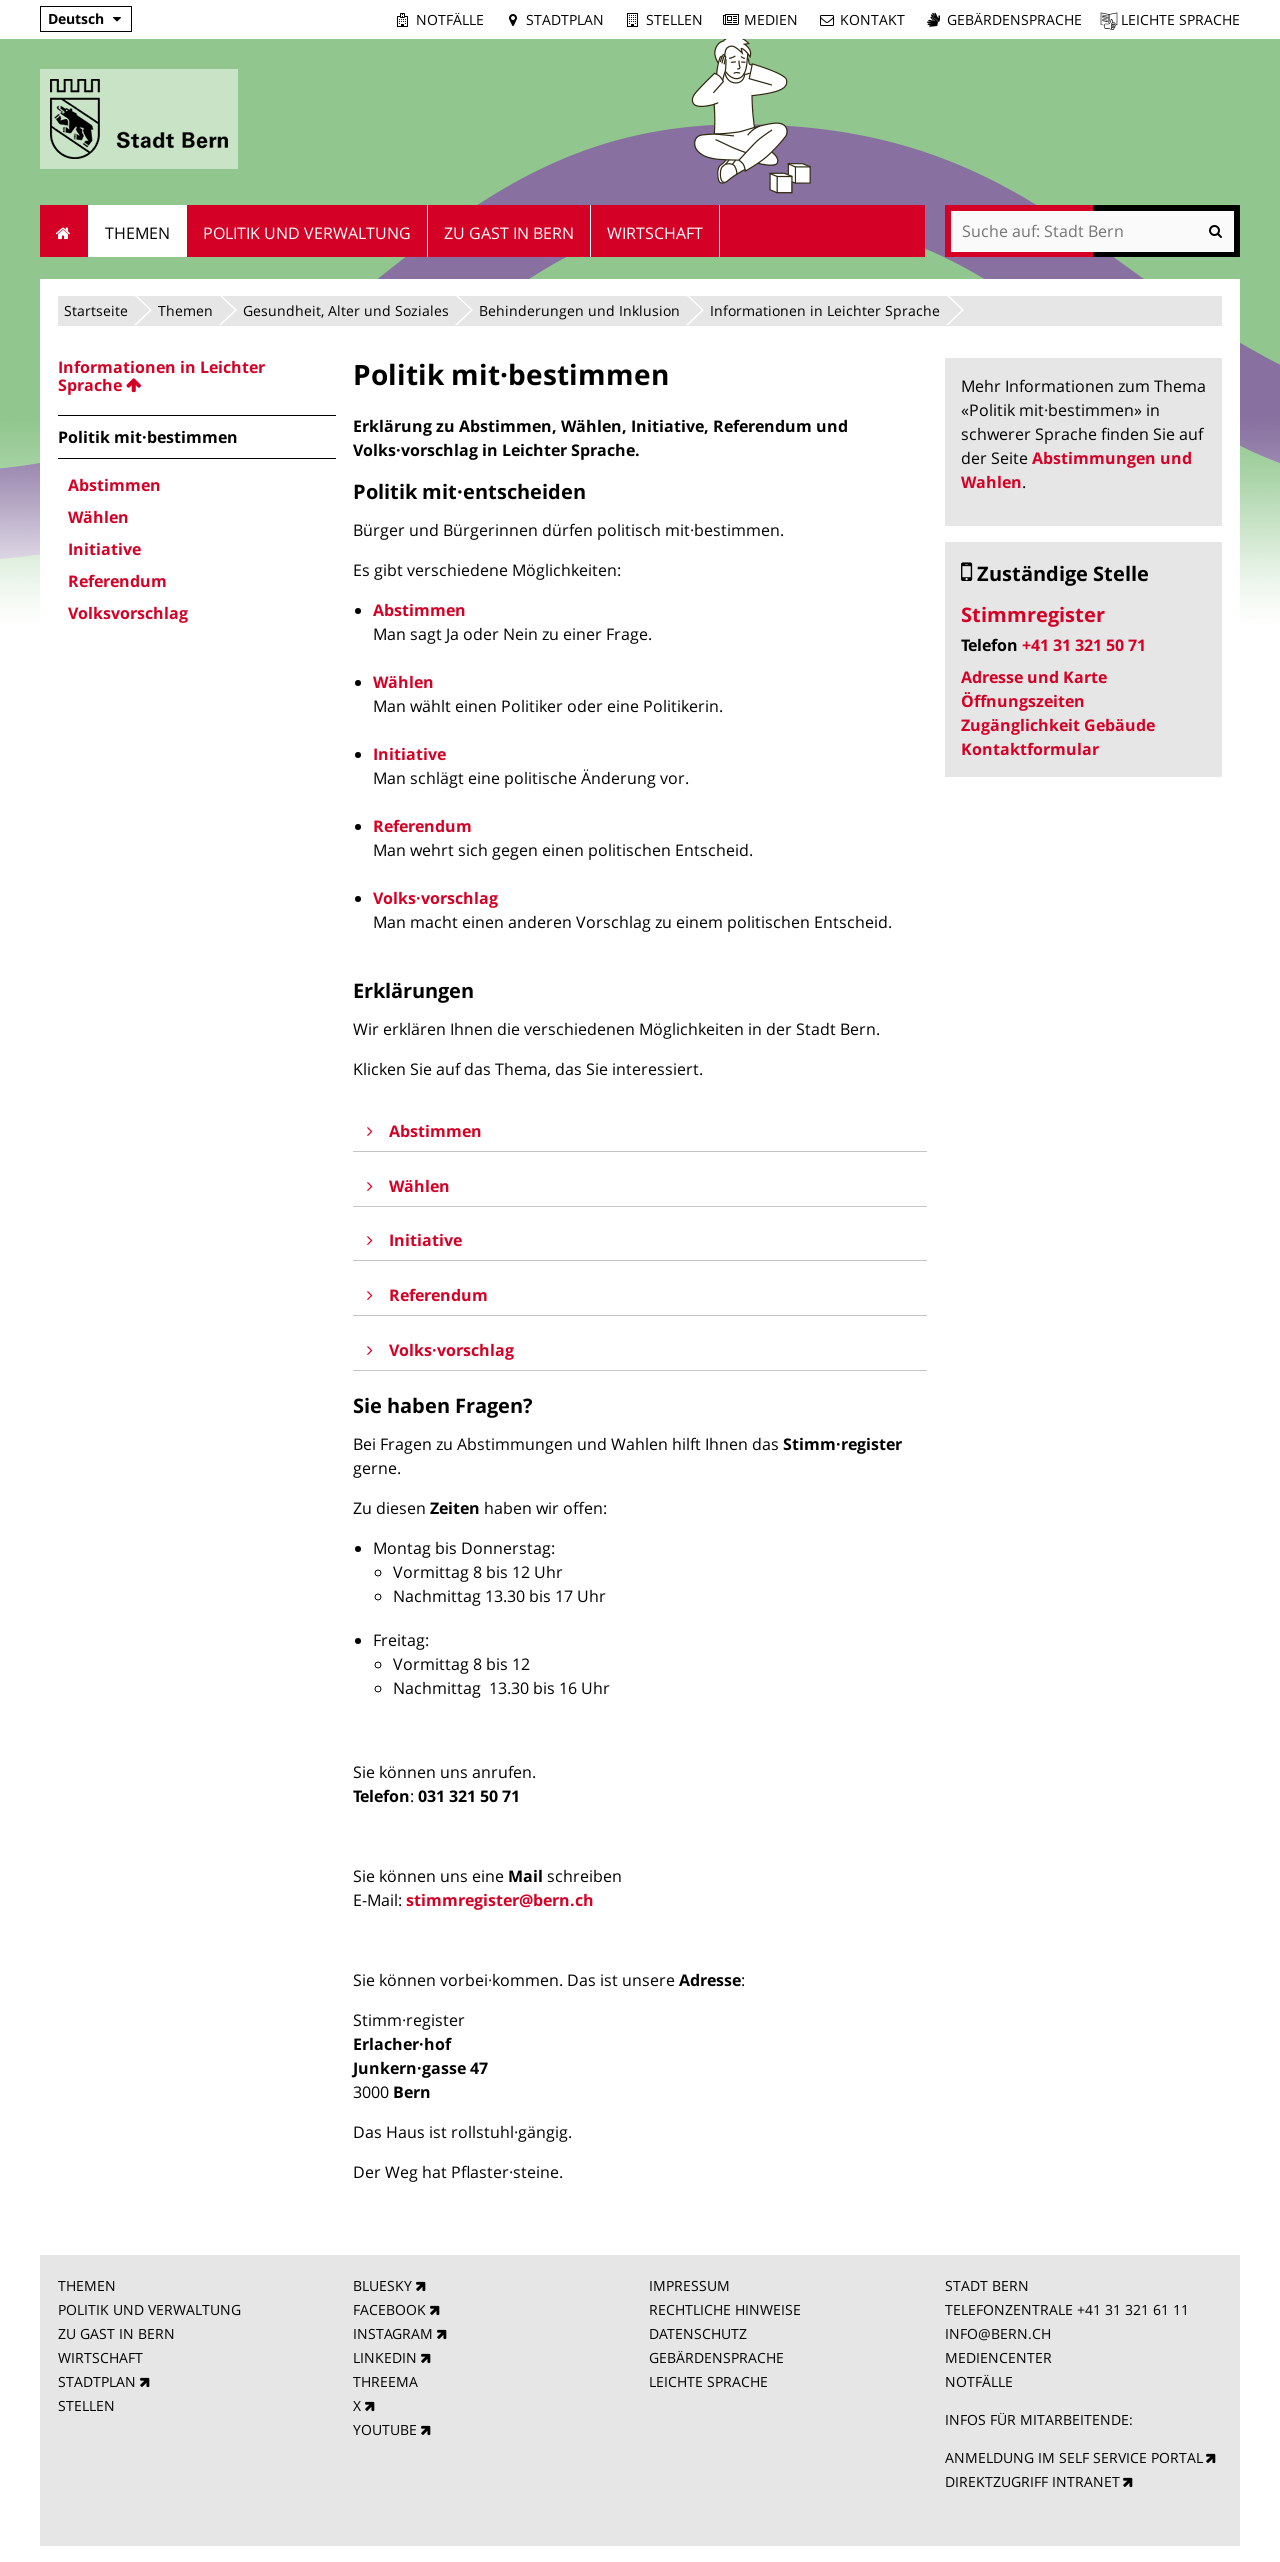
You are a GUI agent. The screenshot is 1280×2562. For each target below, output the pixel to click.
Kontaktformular (1030, 749)
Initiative (409, 754)
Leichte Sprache (1180, 19)
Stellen (674, 19)
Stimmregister (1033, 614)
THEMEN (87, 2285)
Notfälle (450, 19)
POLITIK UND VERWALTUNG (149, 2309)
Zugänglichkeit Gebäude (1058, 725)
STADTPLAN (97, 2381)
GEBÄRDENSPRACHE (716, 2357)
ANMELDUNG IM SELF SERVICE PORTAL (1074, 2457)
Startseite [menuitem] (64, 231)
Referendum (422, 826)
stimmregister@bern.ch (500, 1900)
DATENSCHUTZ (698, 2333)
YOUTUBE (385, 2429)
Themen (185, 310)
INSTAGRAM (393, 2333)
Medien (771, 19)
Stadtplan (565, 19)
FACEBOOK (389, 2309)
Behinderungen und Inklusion (579, 310)
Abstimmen (419, 610)
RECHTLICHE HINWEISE (725, 2309)
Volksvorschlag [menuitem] (128, 613)
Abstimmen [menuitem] (114, 485)
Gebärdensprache (1014, 19)
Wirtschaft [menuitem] (655, 233)
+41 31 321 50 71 (1084, 645)
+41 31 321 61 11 (1133, 2309)
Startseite (96, 310)
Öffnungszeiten (1023, 701)
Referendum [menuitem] (117, 581)
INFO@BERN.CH (998, 2333)
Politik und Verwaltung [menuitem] (307, 233)
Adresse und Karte (1034, 677)
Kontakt (872, 19)
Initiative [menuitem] (104, 549)
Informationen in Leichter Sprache (825, 310)
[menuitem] (197, 376)
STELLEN (86, 2405)
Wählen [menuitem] (98, 517)
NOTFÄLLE (979, 2381)
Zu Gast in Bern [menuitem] (509, 233)
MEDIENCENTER (998, 2357)
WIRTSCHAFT (100, 2357)
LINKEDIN (385, 2357)
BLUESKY (382, 2285)
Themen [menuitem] (137, 233)
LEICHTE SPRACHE (708, 2381)
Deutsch (76, 18)
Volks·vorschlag (435, 898)
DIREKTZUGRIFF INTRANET (1032, 2481)
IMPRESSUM (689, 2285)
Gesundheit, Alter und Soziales (346, 310)
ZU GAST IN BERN (116, 2333)
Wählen (403, 682)
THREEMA (385, 2381)
